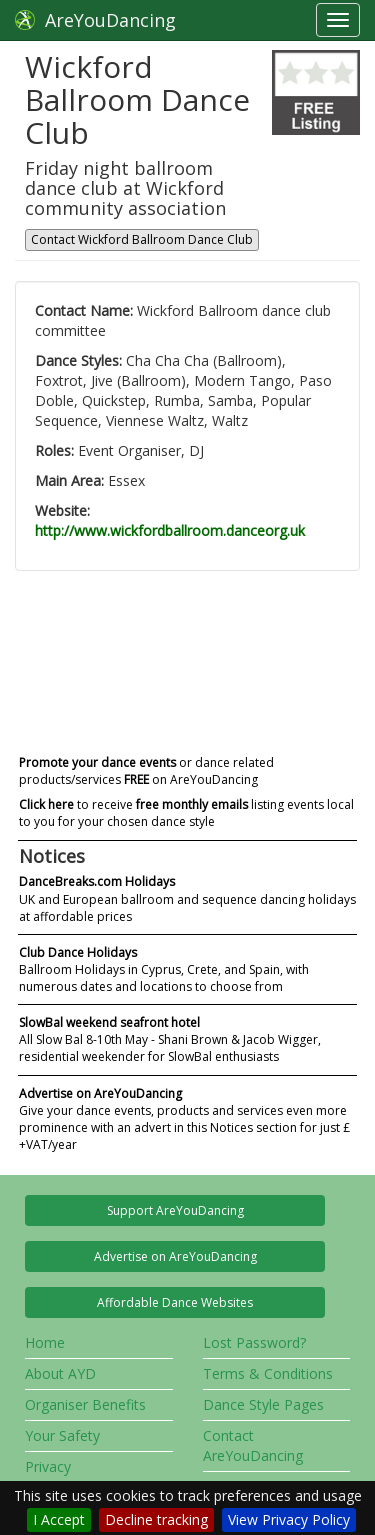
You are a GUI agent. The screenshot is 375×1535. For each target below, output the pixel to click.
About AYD (60, 1373)
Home (45, 1342)
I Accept (59, 1519)
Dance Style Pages (263, 1404)
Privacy (48, 1466)
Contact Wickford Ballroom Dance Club (142, 239)
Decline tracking (156, 1519)
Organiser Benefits (85, 1404)
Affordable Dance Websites (175, 1302)
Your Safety (62, 1435)
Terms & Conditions (268, 1373)
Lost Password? (254, 1342)
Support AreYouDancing (175, 1210)
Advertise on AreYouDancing (175, 1256)
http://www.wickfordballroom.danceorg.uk (170, 530)
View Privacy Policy (289, 1519)
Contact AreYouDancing (253, 1445)
